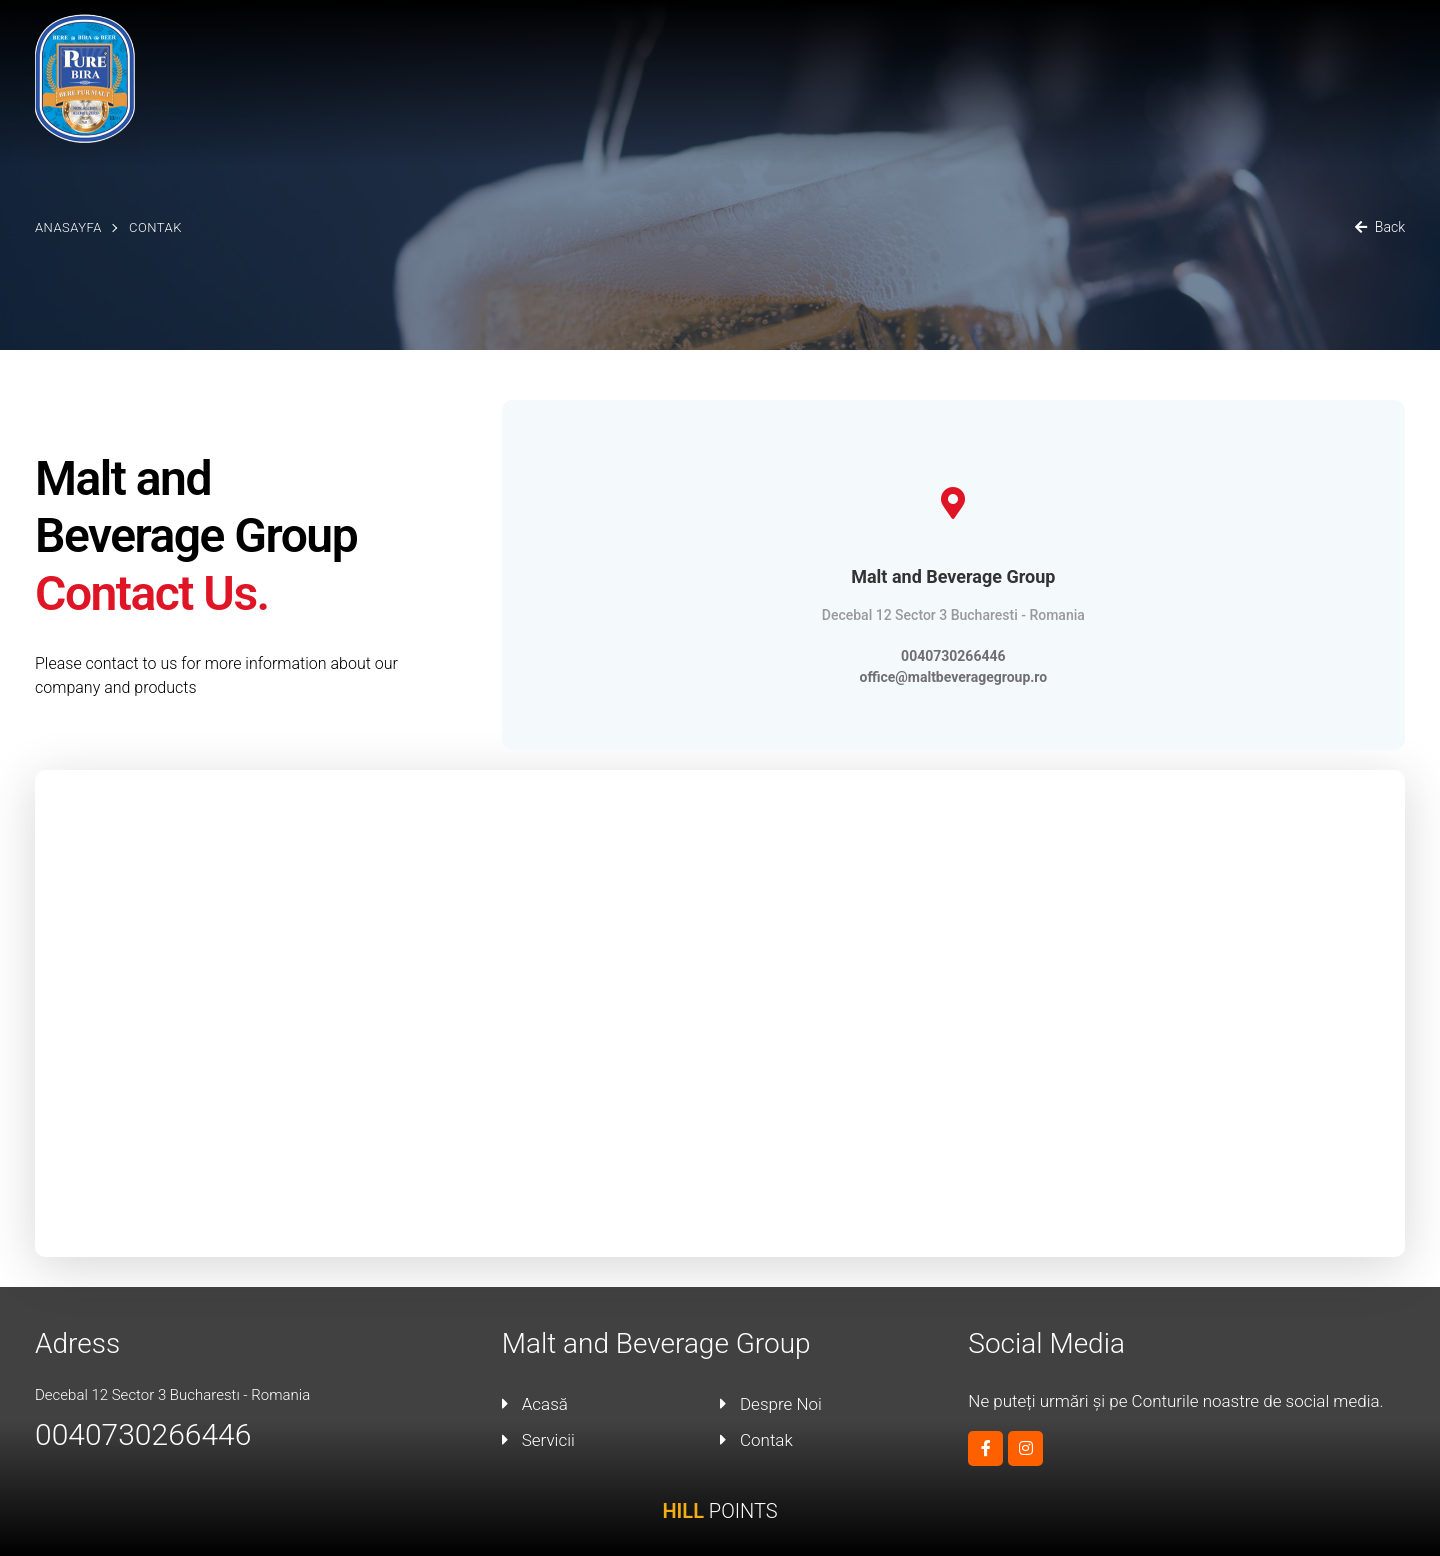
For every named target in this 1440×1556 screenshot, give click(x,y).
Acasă (835, 56)
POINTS (719, 1511)
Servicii (1081, 56)
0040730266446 (953, 656)
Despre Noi (928, 56)
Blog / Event (1273, 56)
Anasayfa (68, 227)
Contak (1374, 56)
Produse (1166, 56)
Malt (1013, 56)
